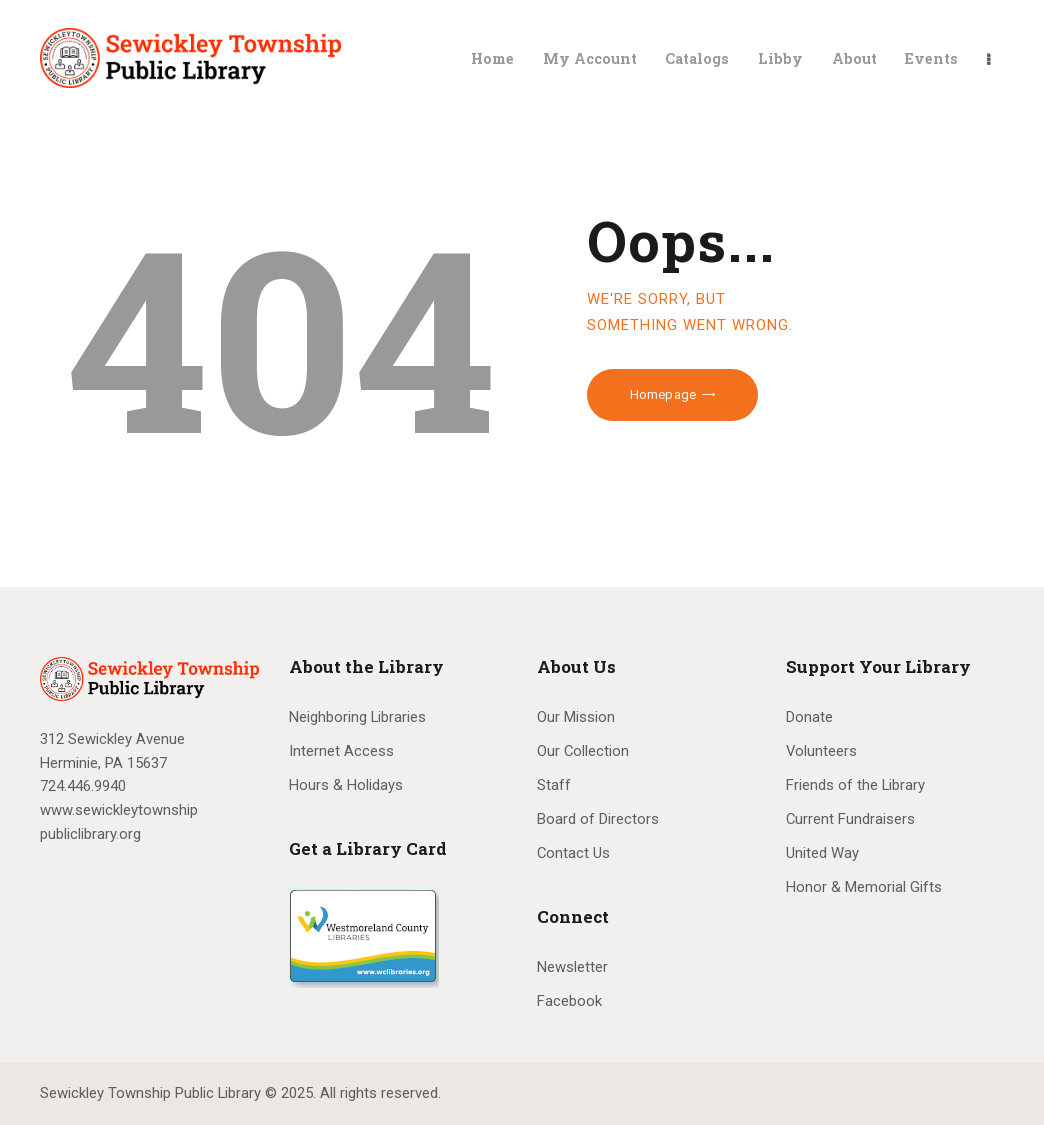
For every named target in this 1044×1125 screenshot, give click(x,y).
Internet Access (341, 751)
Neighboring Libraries (357, 717)
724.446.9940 (83, 786)
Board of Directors (598, 819)
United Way (822, 853)
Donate (809, 717)
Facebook (569, 1001)
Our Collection (583, 751)
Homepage (663, 394)
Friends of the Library (855, 785)
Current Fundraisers (850, 819)
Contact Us (573, 853)
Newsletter (572, 967)
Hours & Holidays (346, 785)
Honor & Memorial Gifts (864, 887)
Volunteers (821, 751)
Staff (554, 785)
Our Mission (576, 717)
